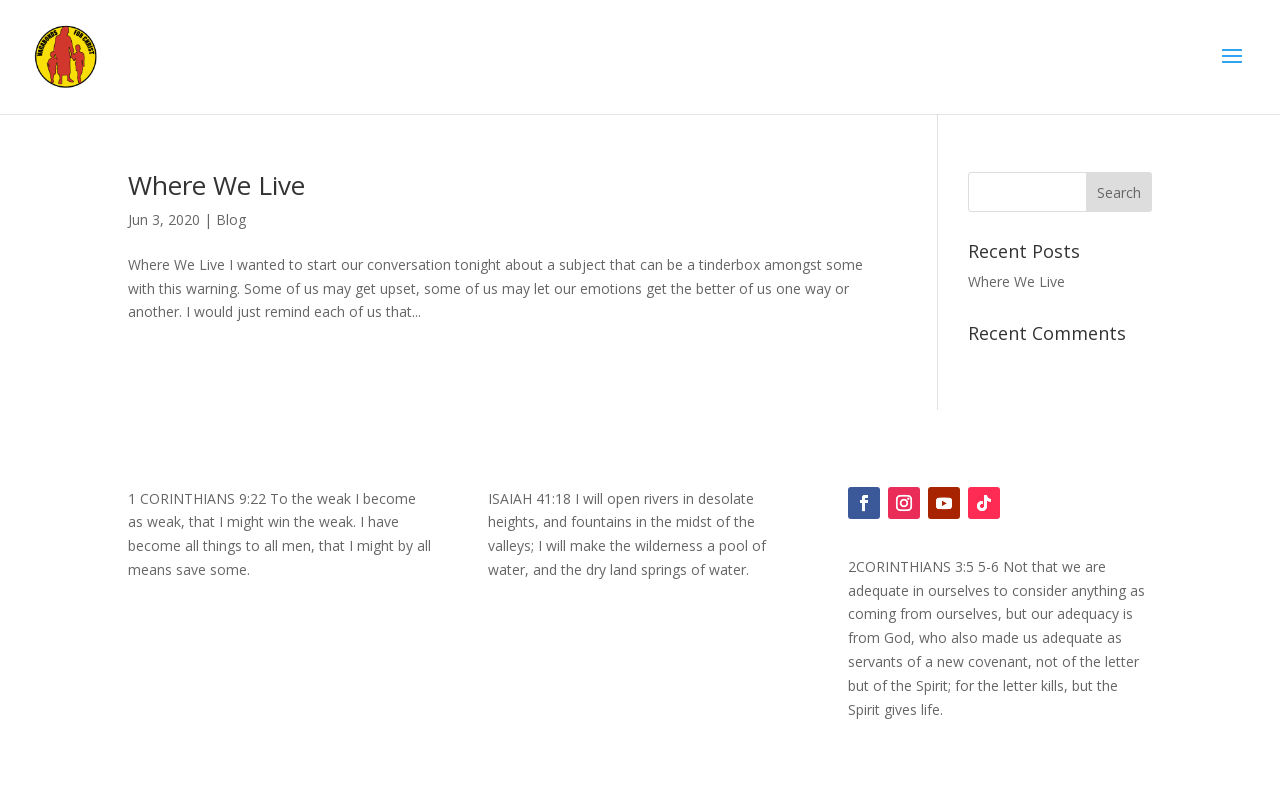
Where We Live (216, 185)
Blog (231, 219)
